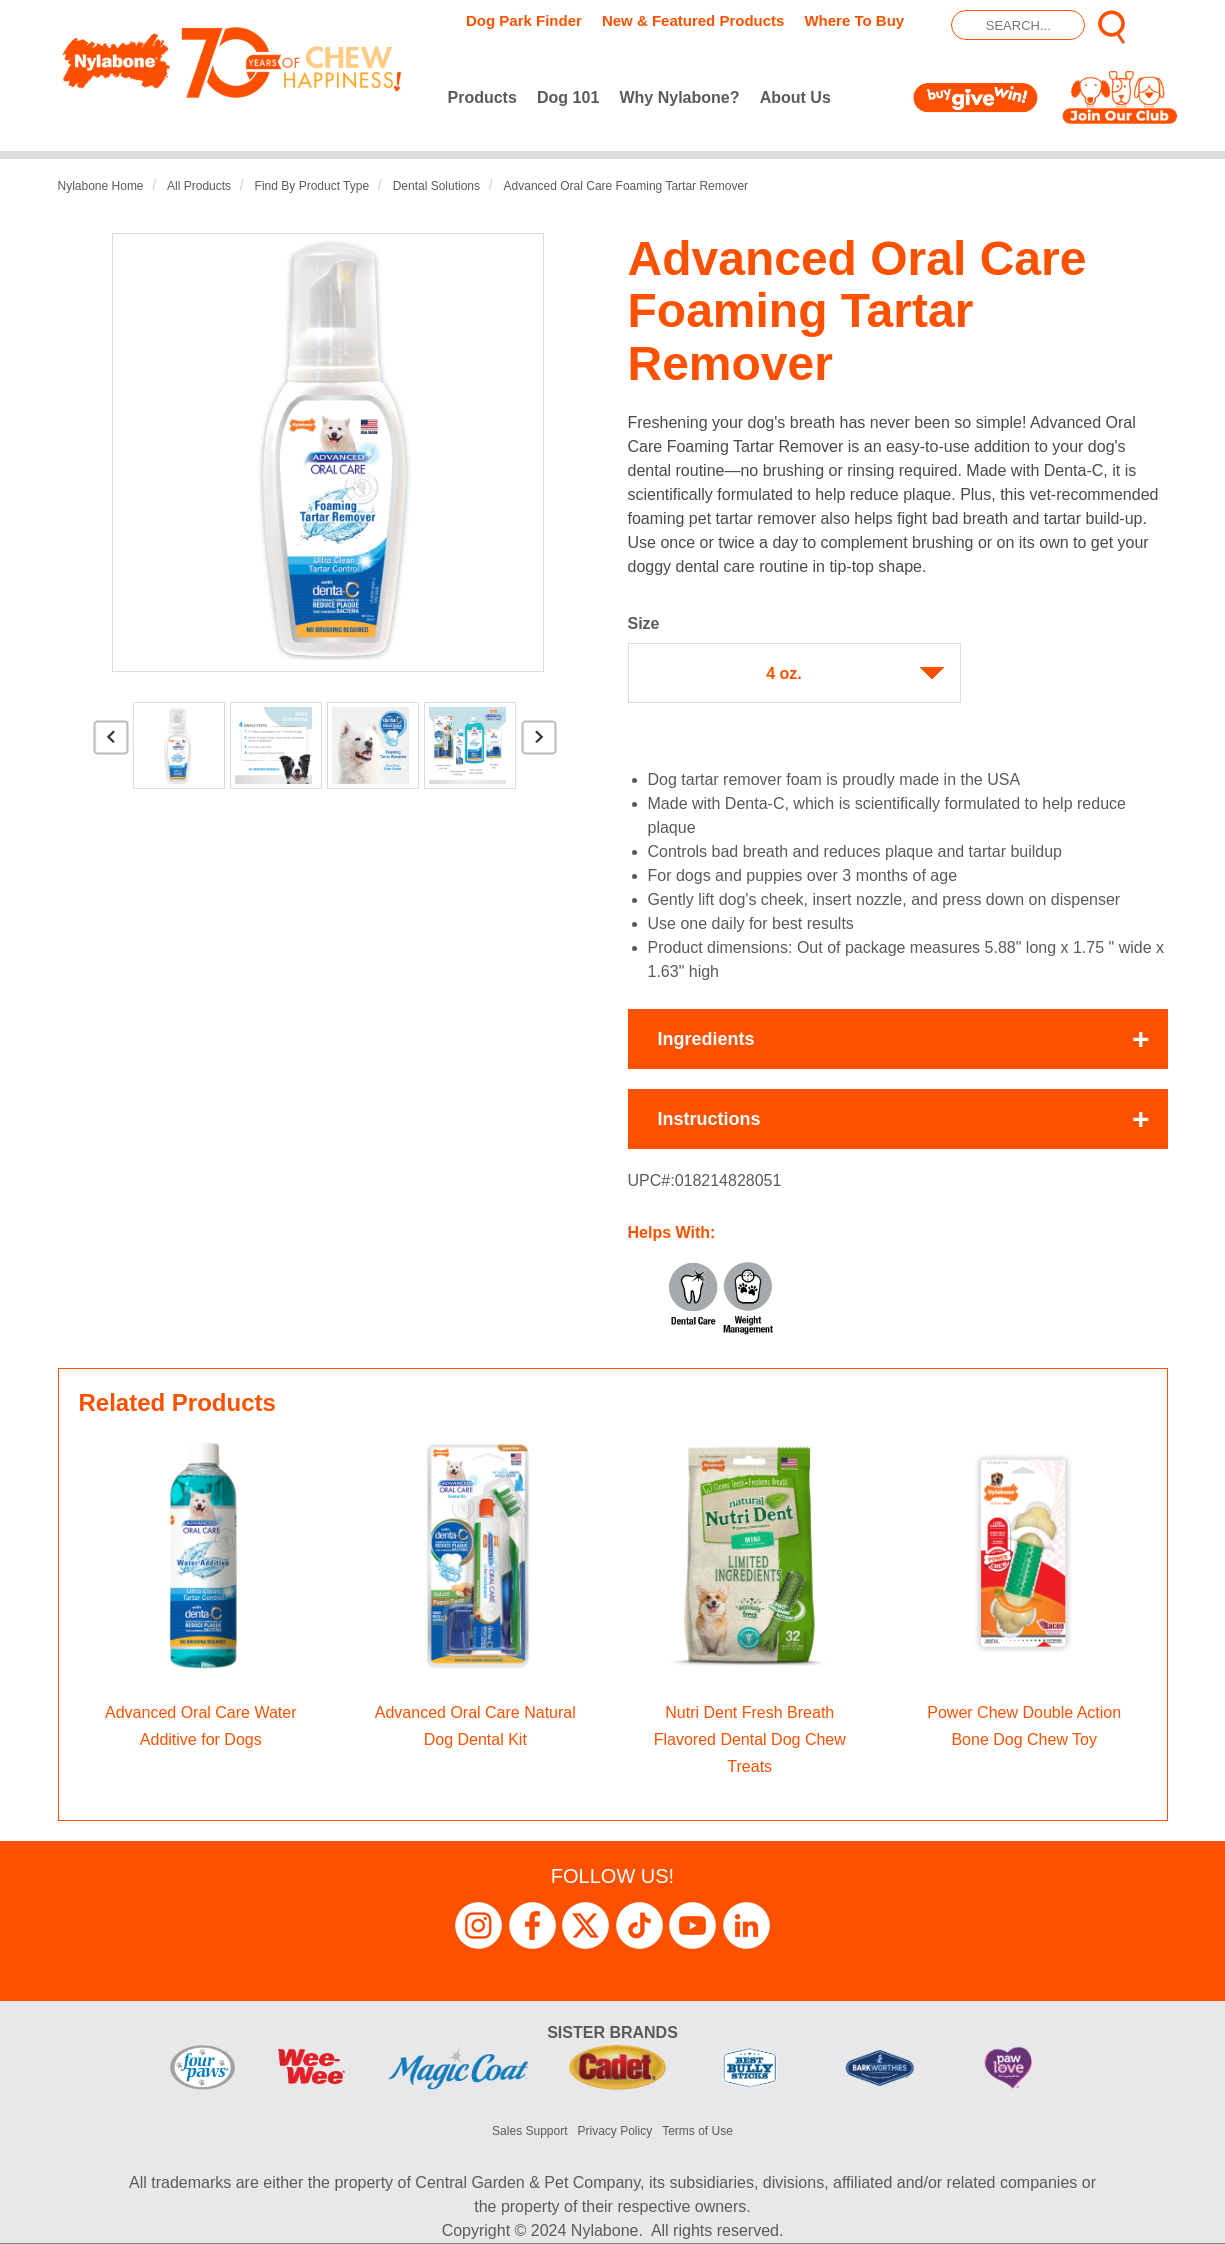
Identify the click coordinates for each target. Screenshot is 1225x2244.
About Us (795, 97)
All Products (199, 186)
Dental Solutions (436, 186)
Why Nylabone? (679, 97)
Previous (111, 745)
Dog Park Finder (524, 20)
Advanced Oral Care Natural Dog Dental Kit (475, 1726)
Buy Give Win (979, 97)
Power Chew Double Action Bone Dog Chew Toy (1024, 1726)
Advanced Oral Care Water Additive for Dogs (200, 1726)
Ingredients (706, 1039)
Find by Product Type (312, 186)
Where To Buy (854, 20)
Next (539, 745)
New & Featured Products (693, 20)
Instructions (709, 1119)
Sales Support (529, 2131)
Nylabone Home (101, 186)
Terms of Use (697, 2131)
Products (482, 97)
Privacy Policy (615, 2131)
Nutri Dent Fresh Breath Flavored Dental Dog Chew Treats (750, 1739)
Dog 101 (568, 97)
